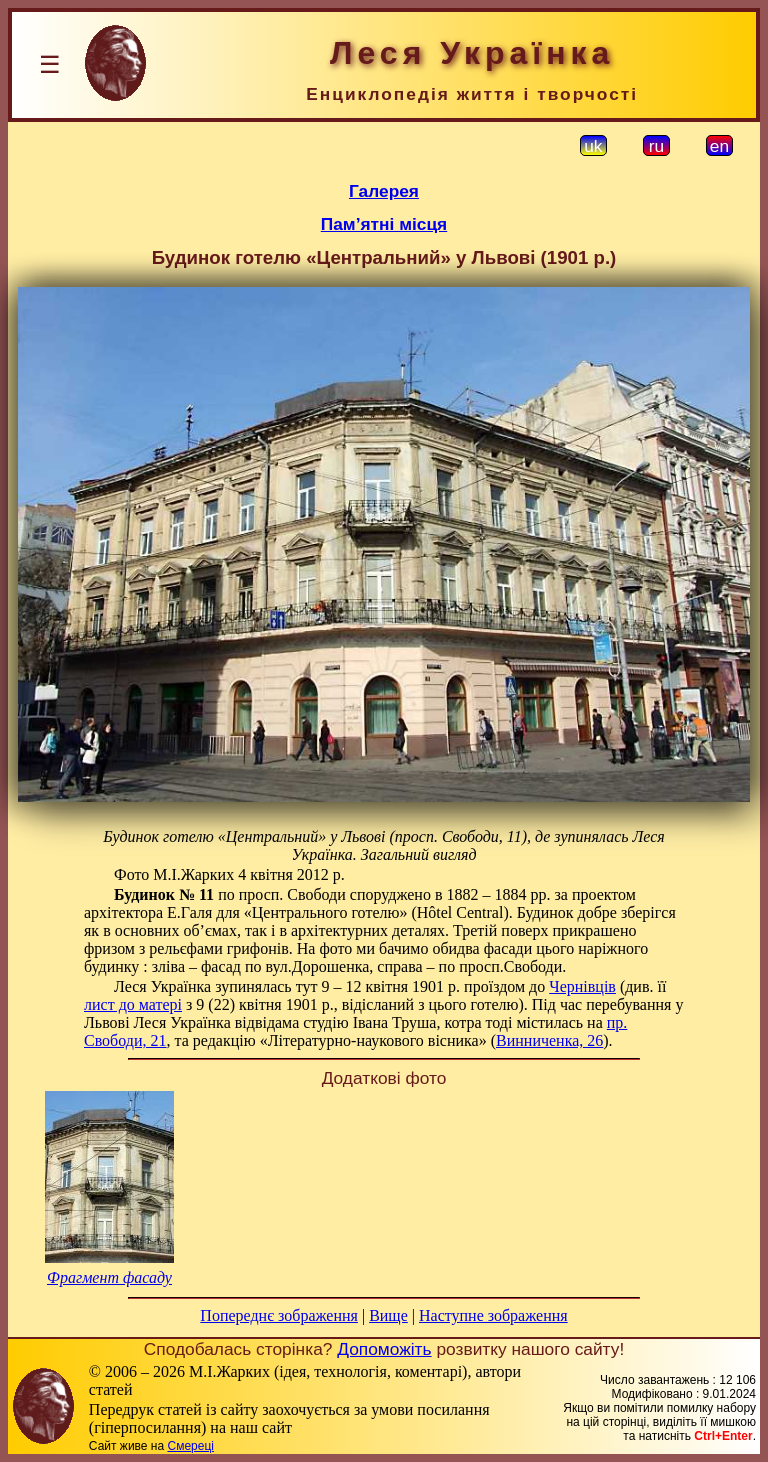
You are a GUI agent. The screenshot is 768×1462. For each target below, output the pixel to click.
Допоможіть (384, 1349)
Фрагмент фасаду (109, 1277)
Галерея (384, 191)
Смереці (190, 1446)
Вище (388, 1315)
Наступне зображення (493, 1315)
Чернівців (582, 986)
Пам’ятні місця (384, 224)
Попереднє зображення (279, 1315)
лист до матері (133, 1004)
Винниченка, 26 (549, 1040)
